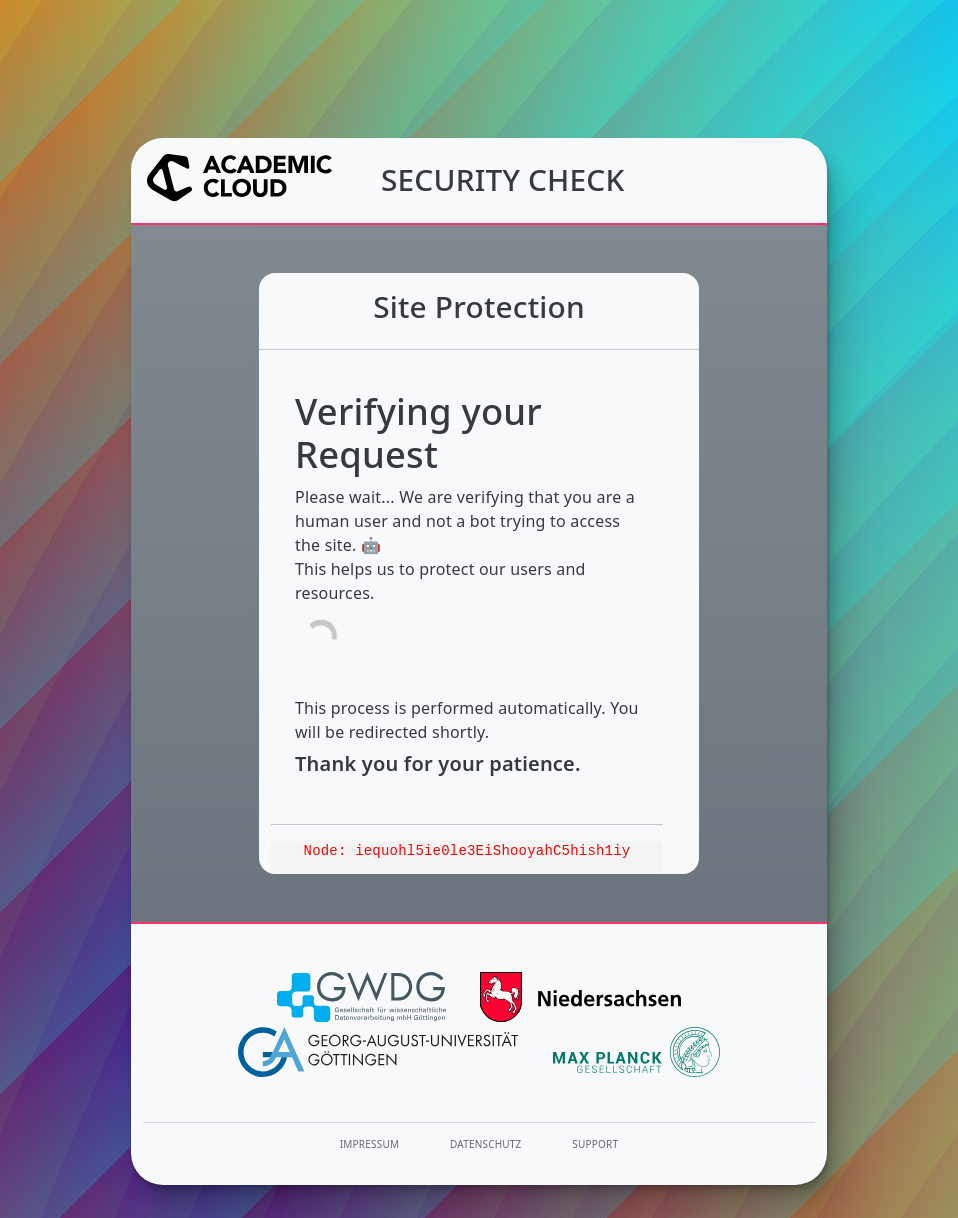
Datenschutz (486, 1144)
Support (595, 1144)
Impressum (369, 1144)
